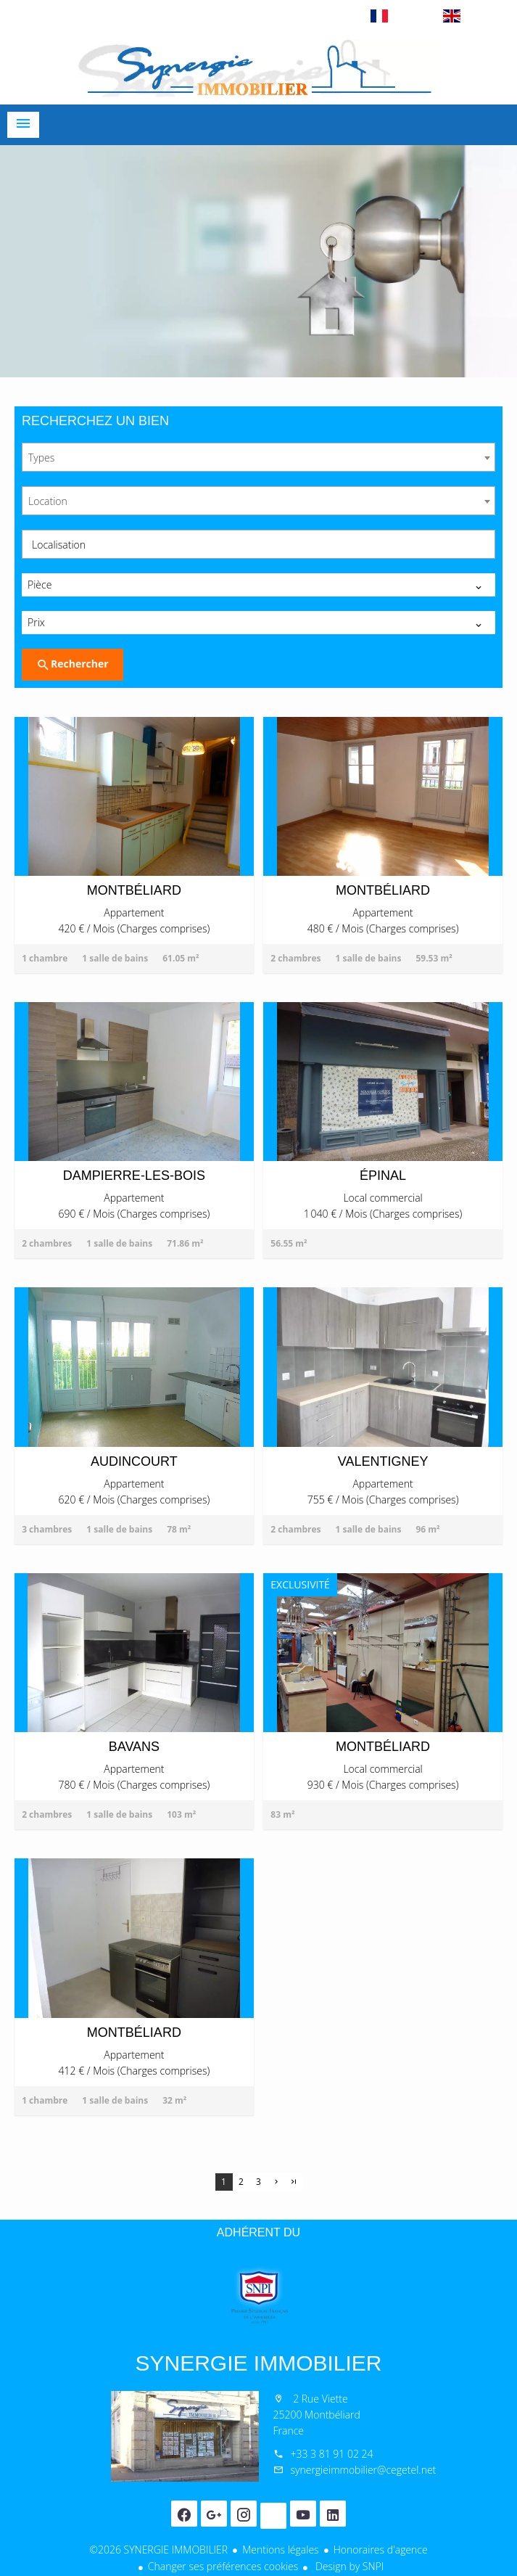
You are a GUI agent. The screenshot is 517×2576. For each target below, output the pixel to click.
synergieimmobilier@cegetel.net (364, 2470)
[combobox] (258, 457)
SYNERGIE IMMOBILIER (258, 2363)
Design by (348, 2566)
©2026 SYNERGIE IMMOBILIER (158, 2549)
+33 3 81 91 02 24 (332, 2454)
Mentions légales (280, 2549)
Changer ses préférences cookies (223, 2566)
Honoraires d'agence (381, 2549)
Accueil (259, 68)
